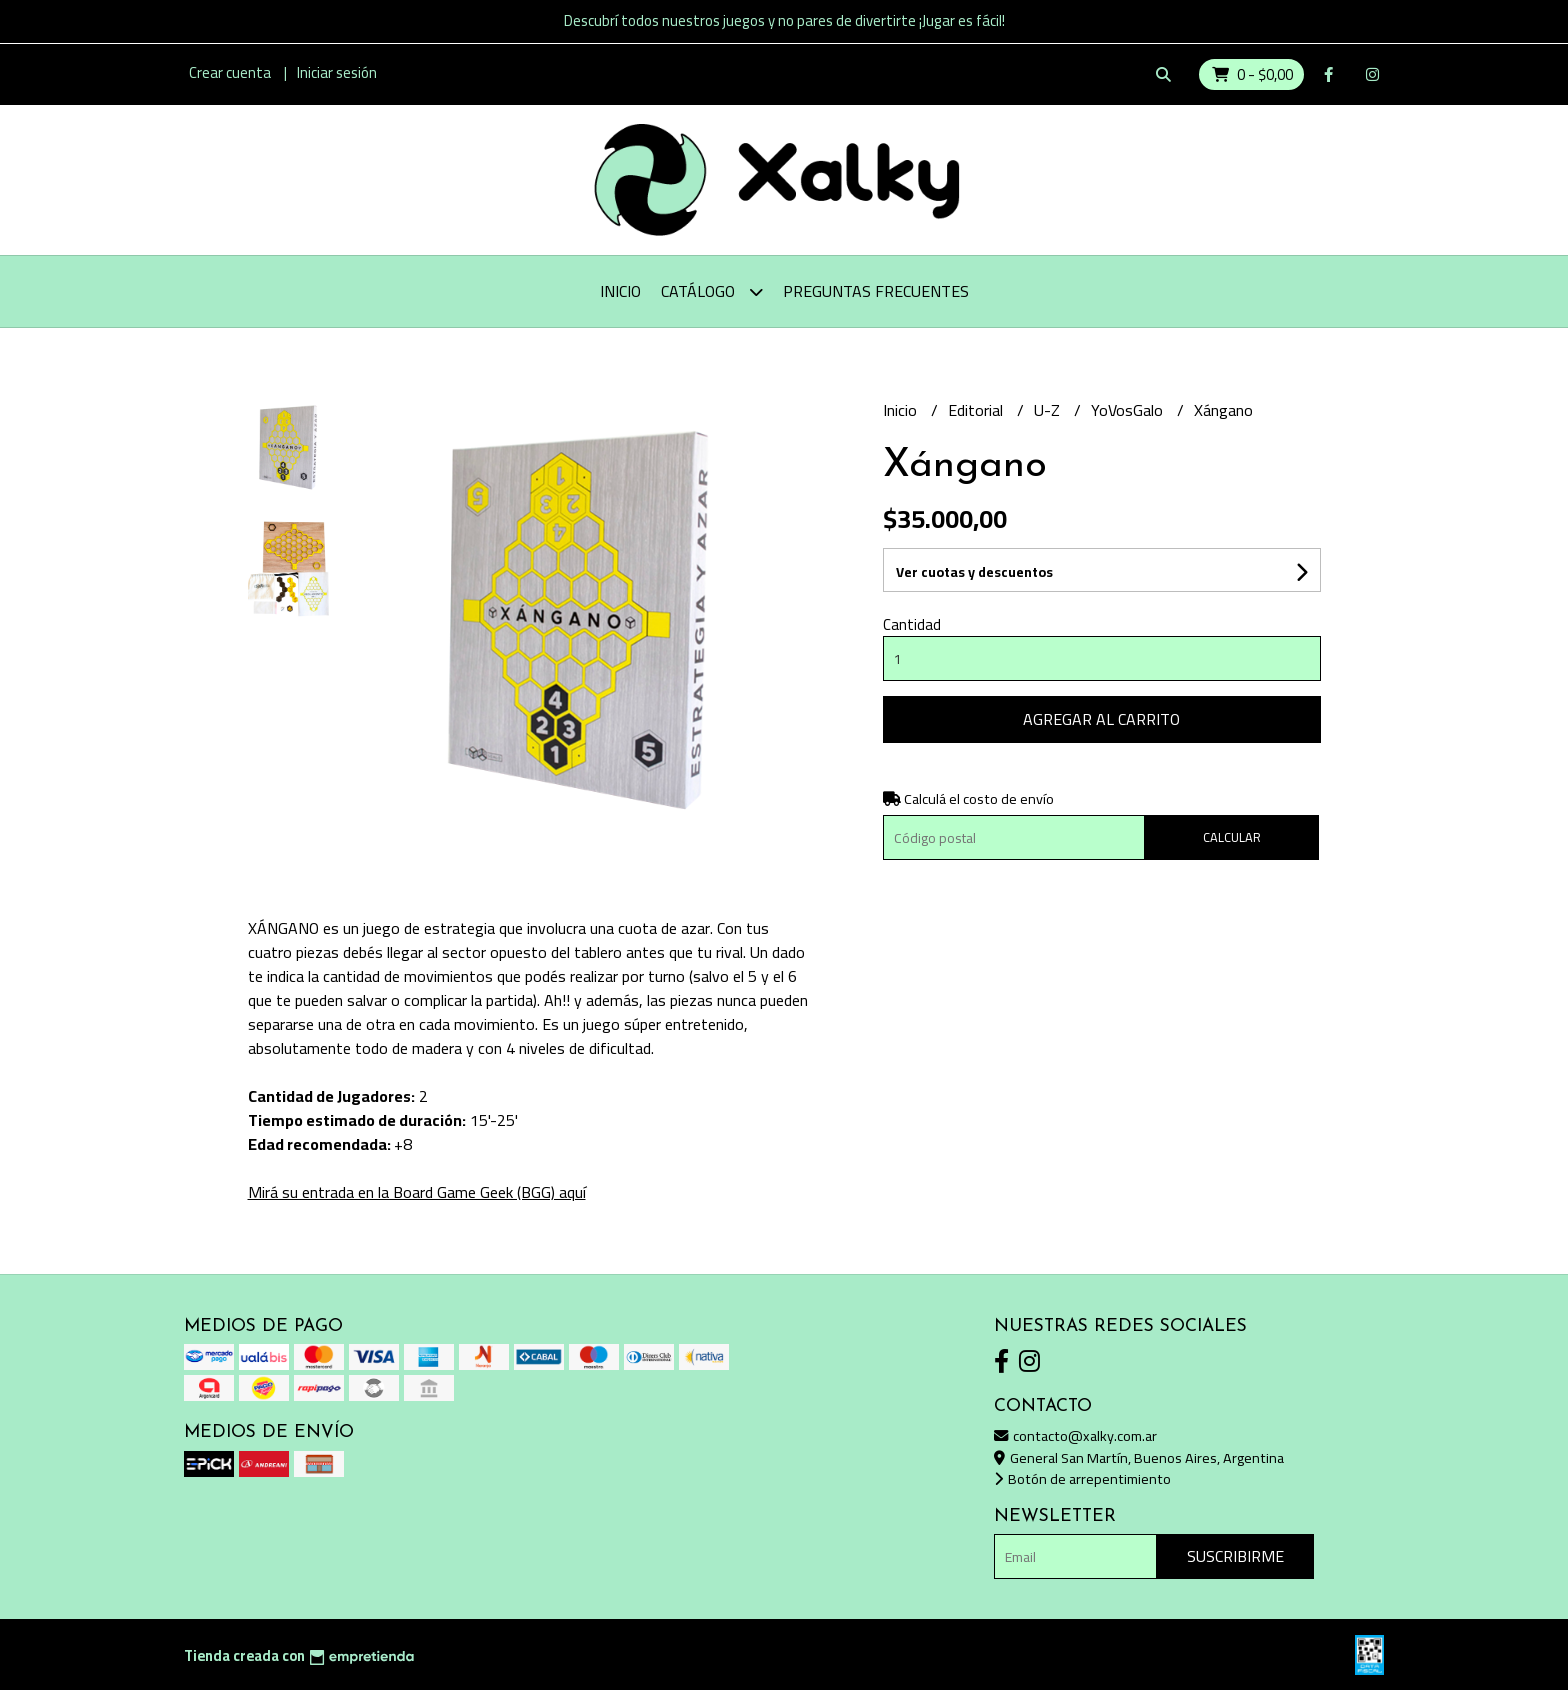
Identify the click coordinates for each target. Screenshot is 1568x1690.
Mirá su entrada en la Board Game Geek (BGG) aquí (417, 1192)
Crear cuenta (230, 72)
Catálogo (712, 291)
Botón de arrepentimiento (1082, 1478)
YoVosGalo (1129, 410)
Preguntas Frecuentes (876, 291)
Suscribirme (1235, 1556)
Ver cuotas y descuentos (974, 572)
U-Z (1049, 410)
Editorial (977, 410)
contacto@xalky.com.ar (1075, 1435)
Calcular (1232, 837)
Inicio (620, 291)
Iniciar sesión (337, 72)
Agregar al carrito (1101, 719)
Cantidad (912, 624)
